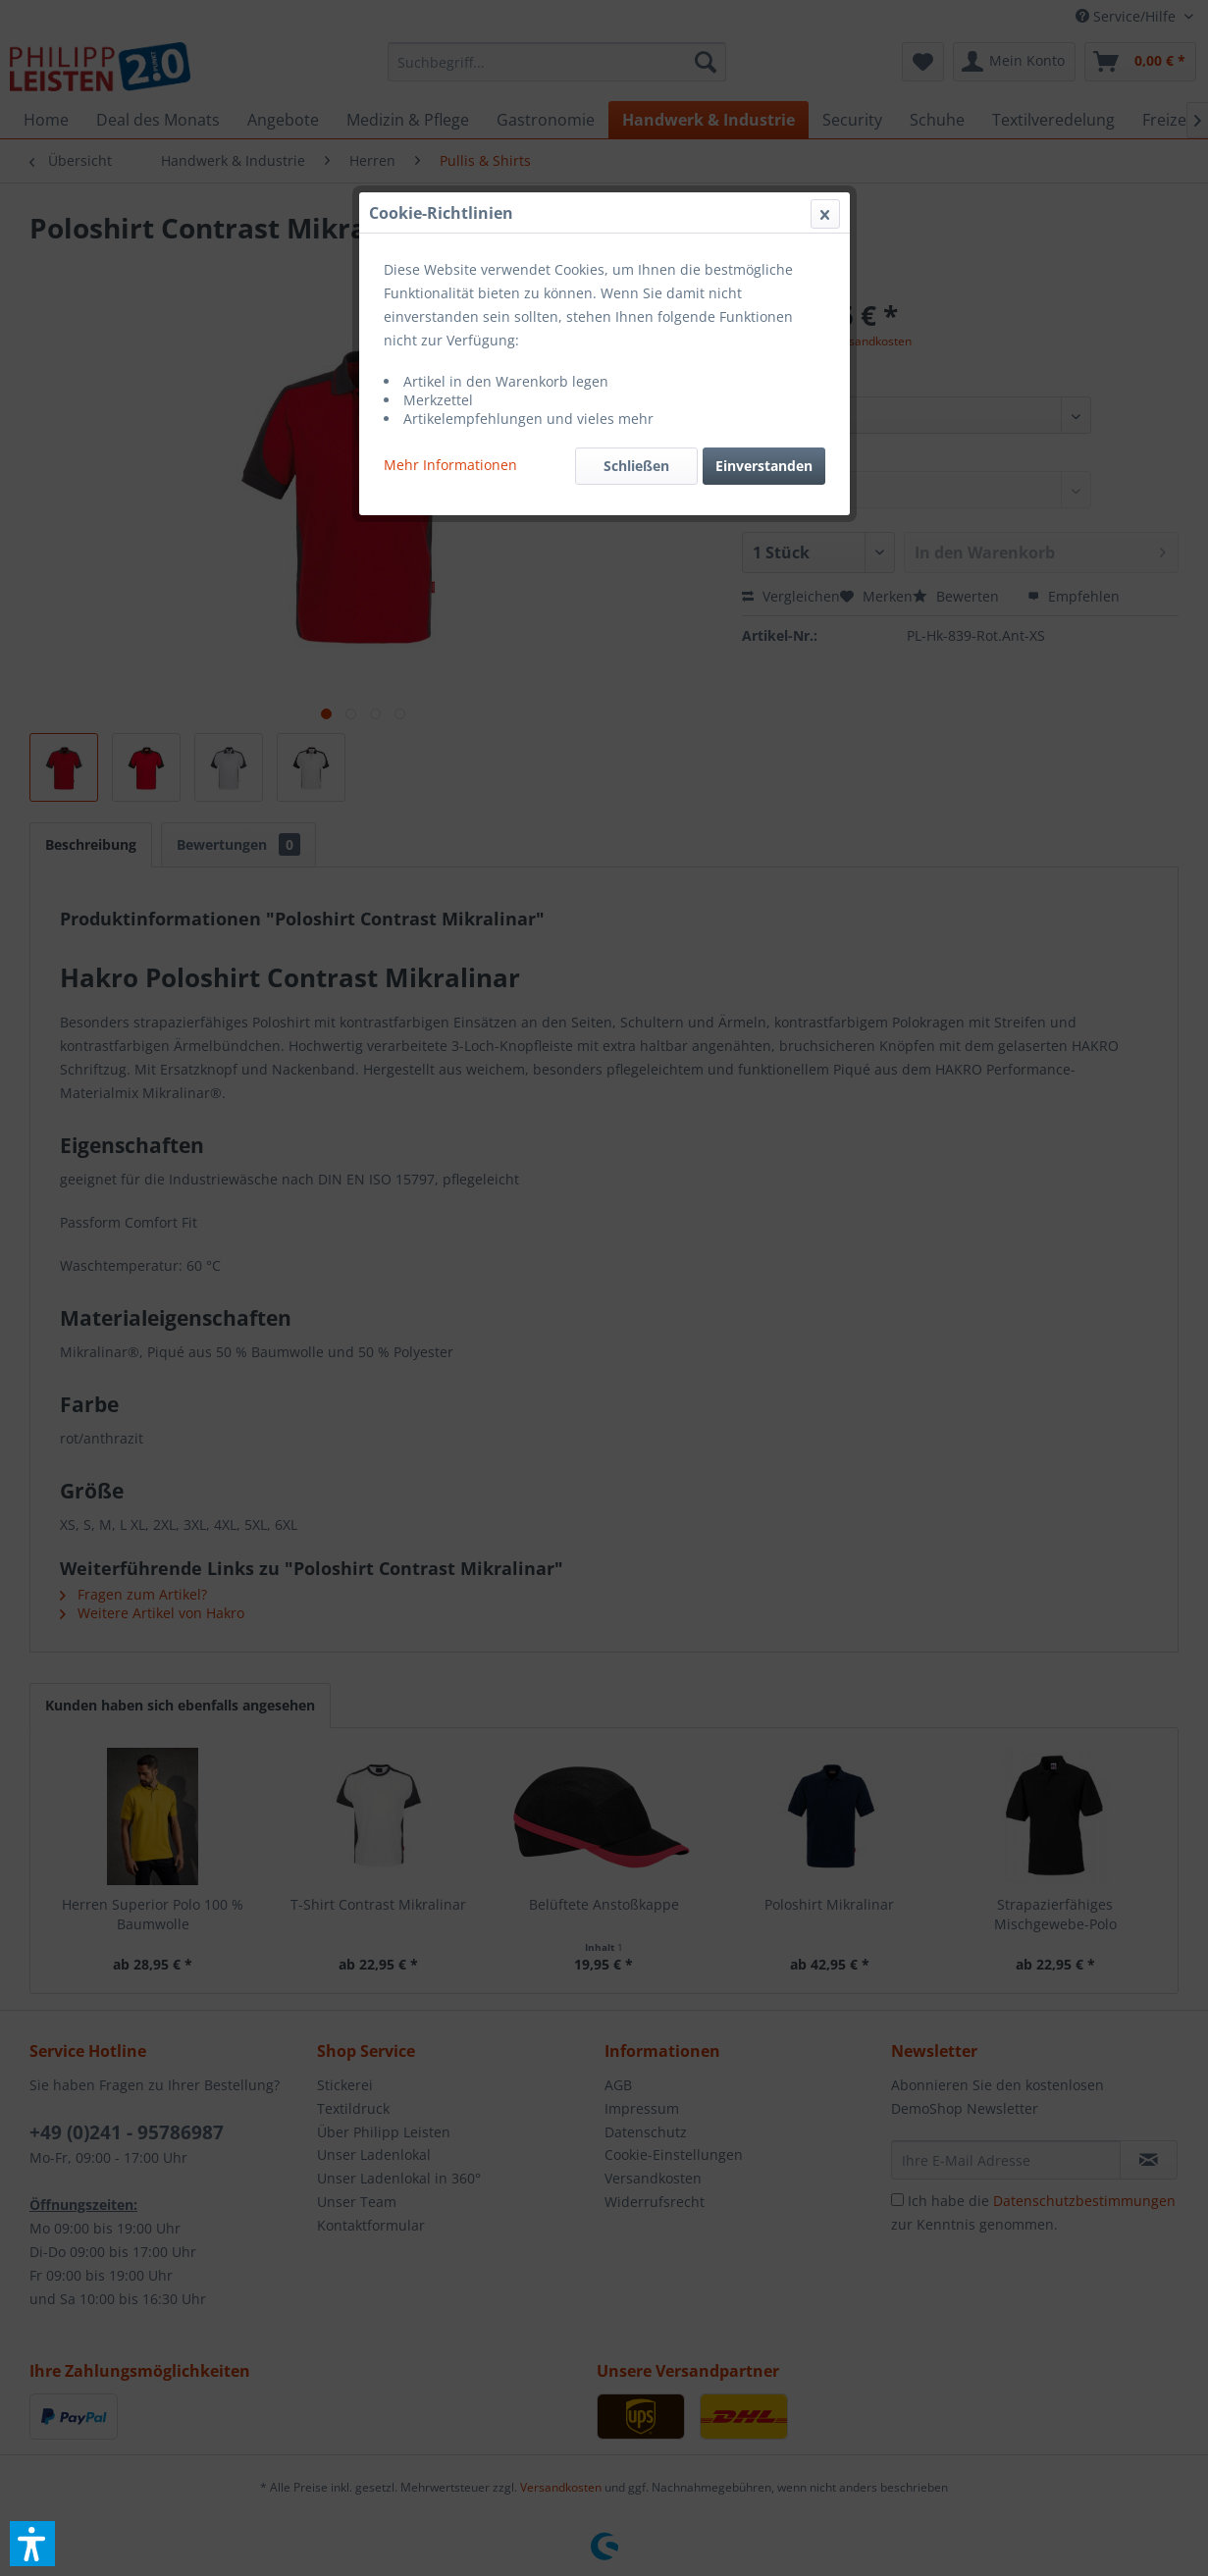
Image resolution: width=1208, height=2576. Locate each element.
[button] (32, 2543)
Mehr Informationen (450, 464)
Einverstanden (764, 465)
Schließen (636, 465)
